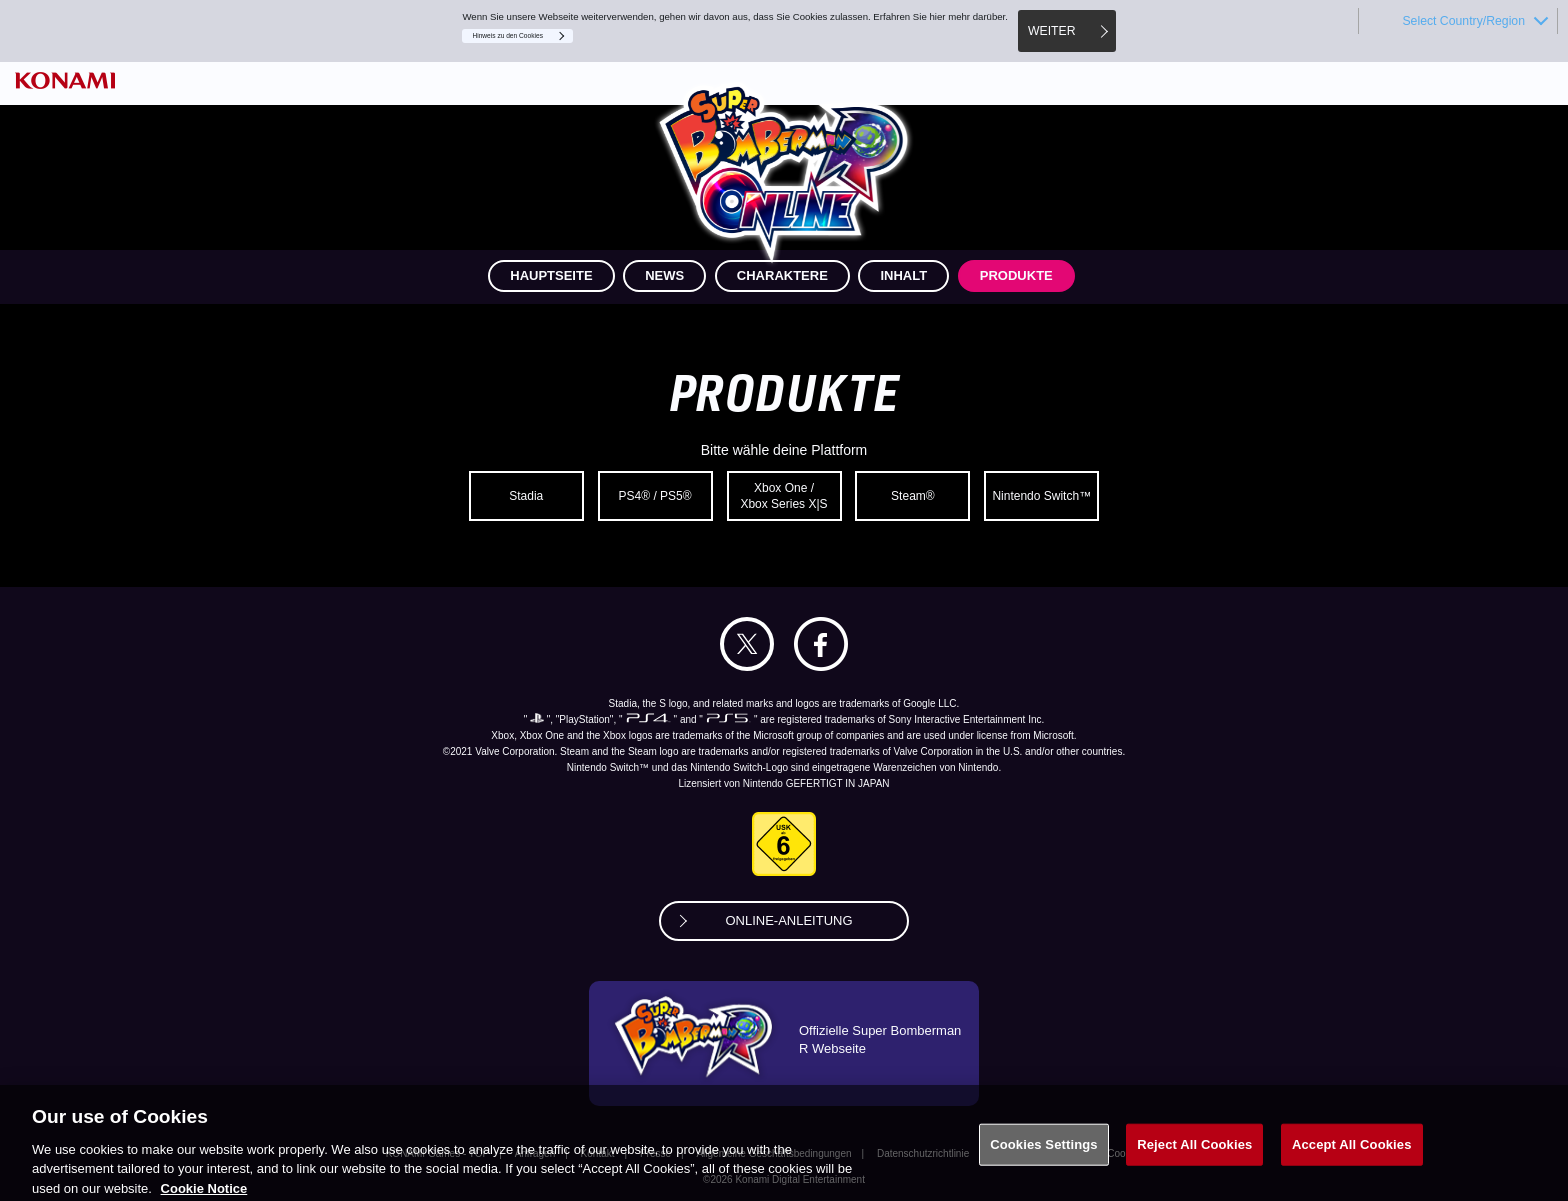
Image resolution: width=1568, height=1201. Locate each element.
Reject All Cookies (1194, 1154)
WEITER (1052, 31)
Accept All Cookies (1352, 1154)
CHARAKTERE (782, 275)
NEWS (664, 275)
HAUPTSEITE (551, 275)
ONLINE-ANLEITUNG (788, 920)
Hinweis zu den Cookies (507, 35)
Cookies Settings (1044, 1154)
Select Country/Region (1463, 21)
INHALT (903, 275)
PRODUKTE (1016, 275)
